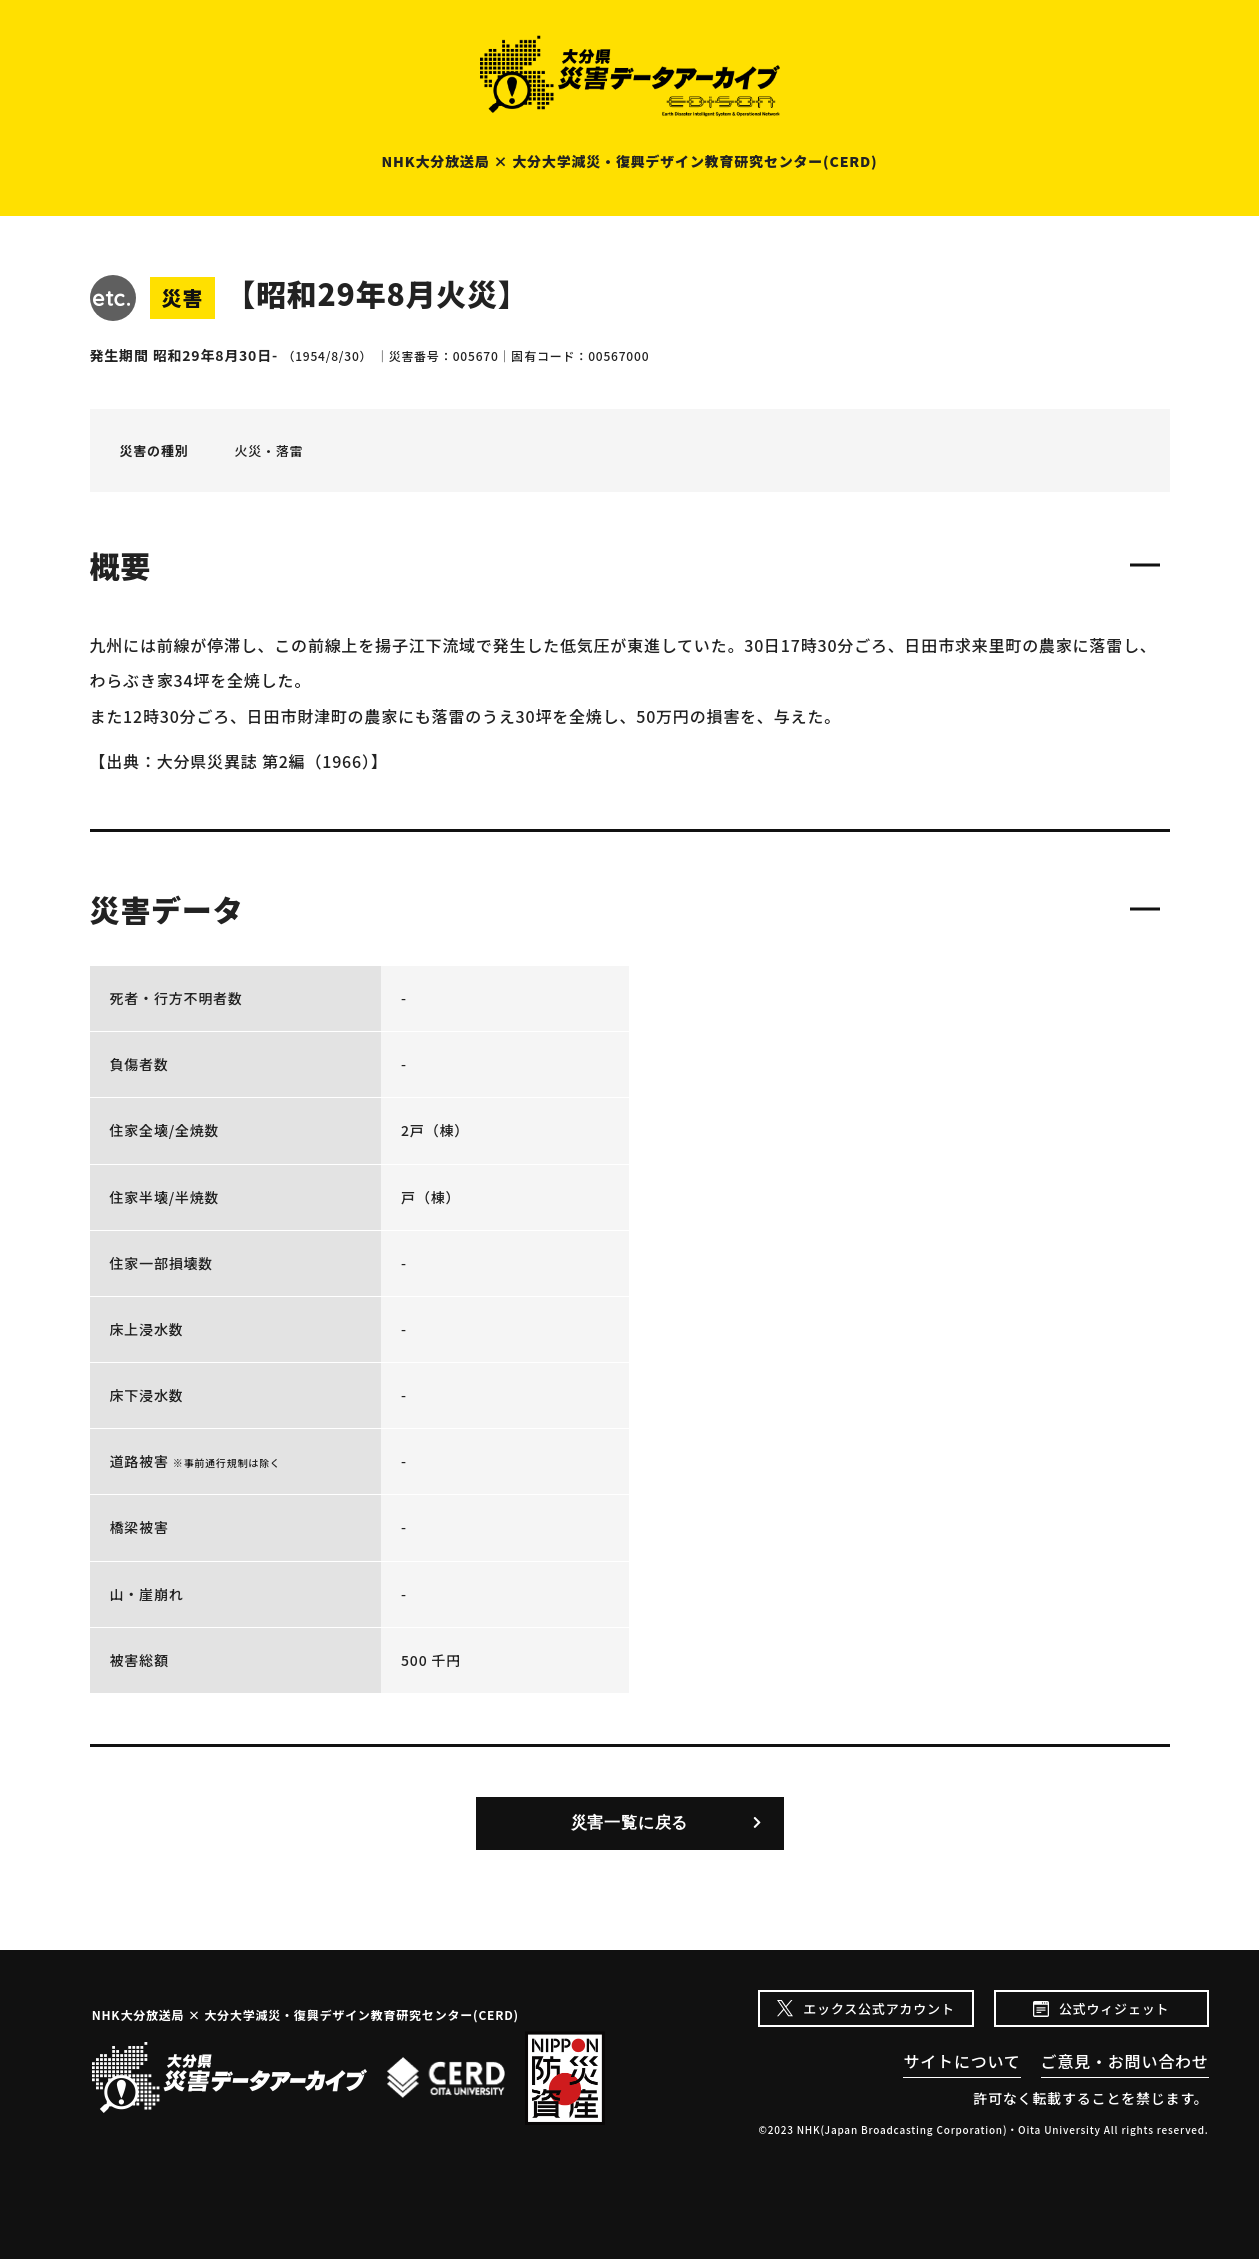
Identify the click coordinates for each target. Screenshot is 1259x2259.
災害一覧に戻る (630, 1822)
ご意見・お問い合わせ (1125, 2061)
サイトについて (961, 2061)
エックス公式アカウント (878, 2008)
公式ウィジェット (1114, 2008)
